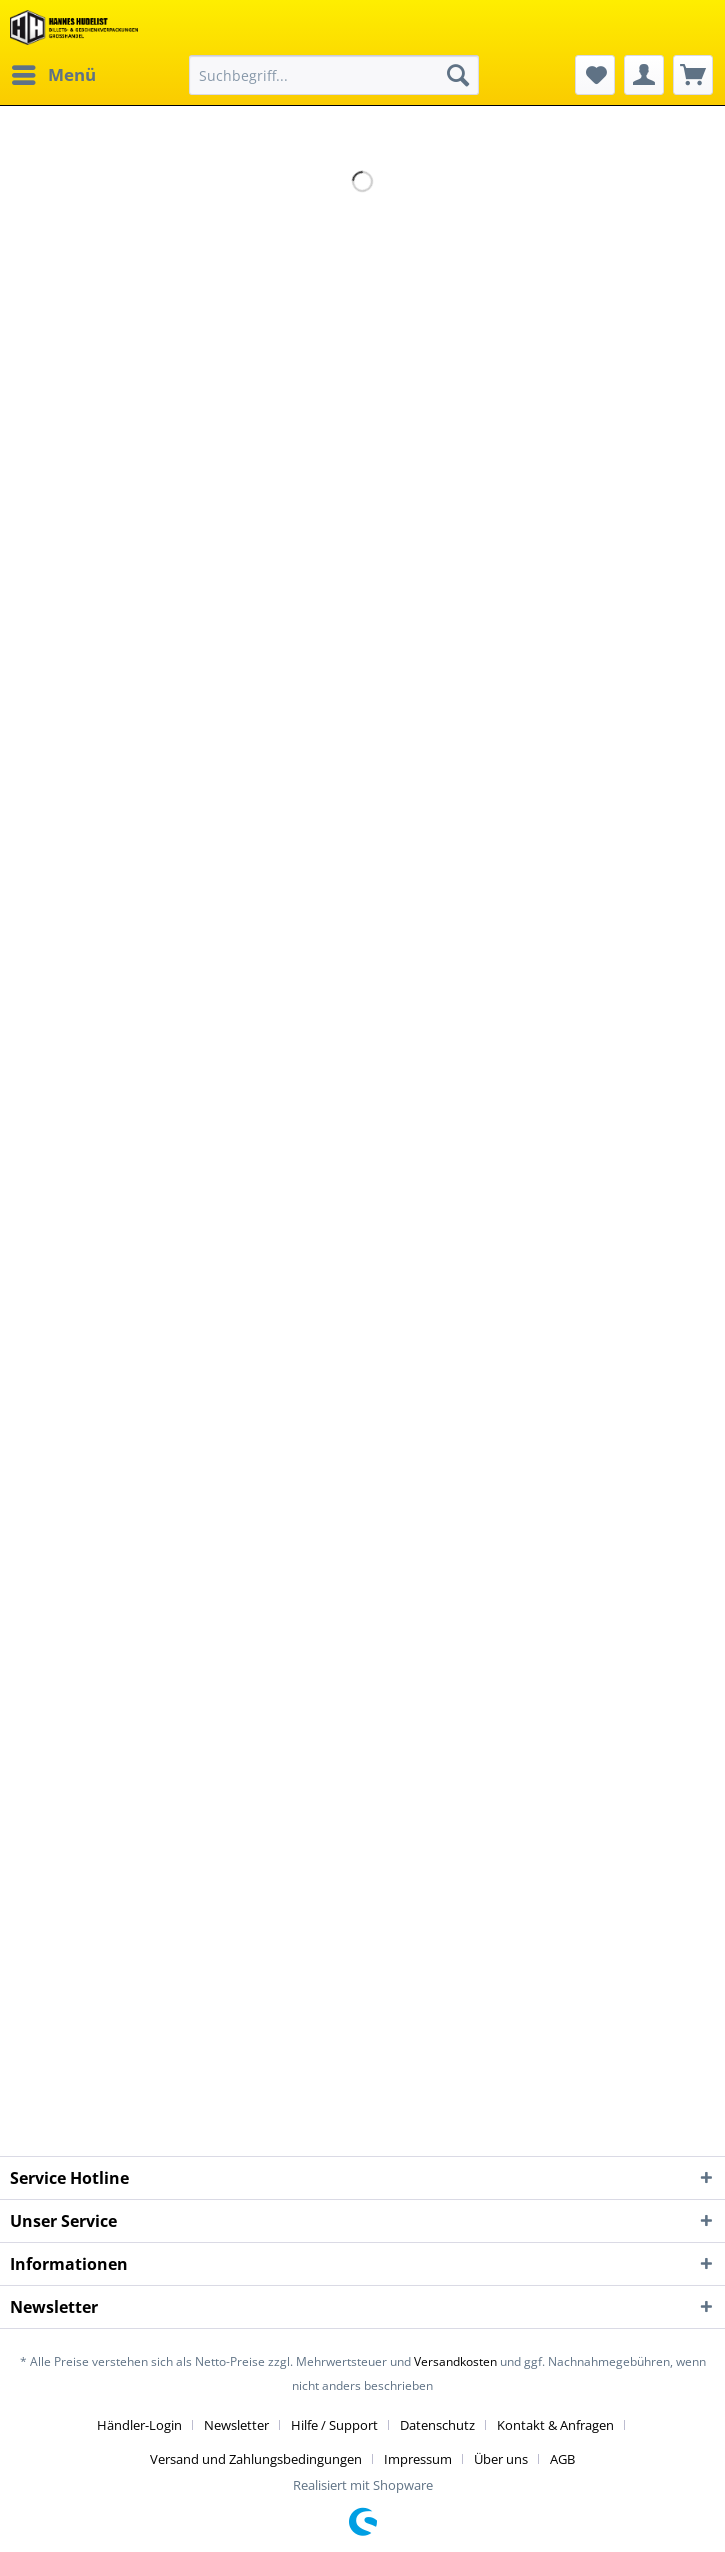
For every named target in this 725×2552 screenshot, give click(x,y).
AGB (562, 2459)
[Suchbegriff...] (334, 75)
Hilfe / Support (334, 2425)
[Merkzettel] (595, 75)
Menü (54, 72)
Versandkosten (455, 2361)
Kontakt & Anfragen (555, 2425)
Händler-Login (139, 2425)
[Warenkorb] (693, 75)
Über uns (501, 2459)
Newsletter (236, 2425)
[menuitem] (53, 75)
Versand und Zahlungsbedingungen (256, 2459)
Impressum (418, 2459)
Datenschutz (437, 2425)
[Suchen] (458, 75)
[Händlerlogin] (644, 75)
